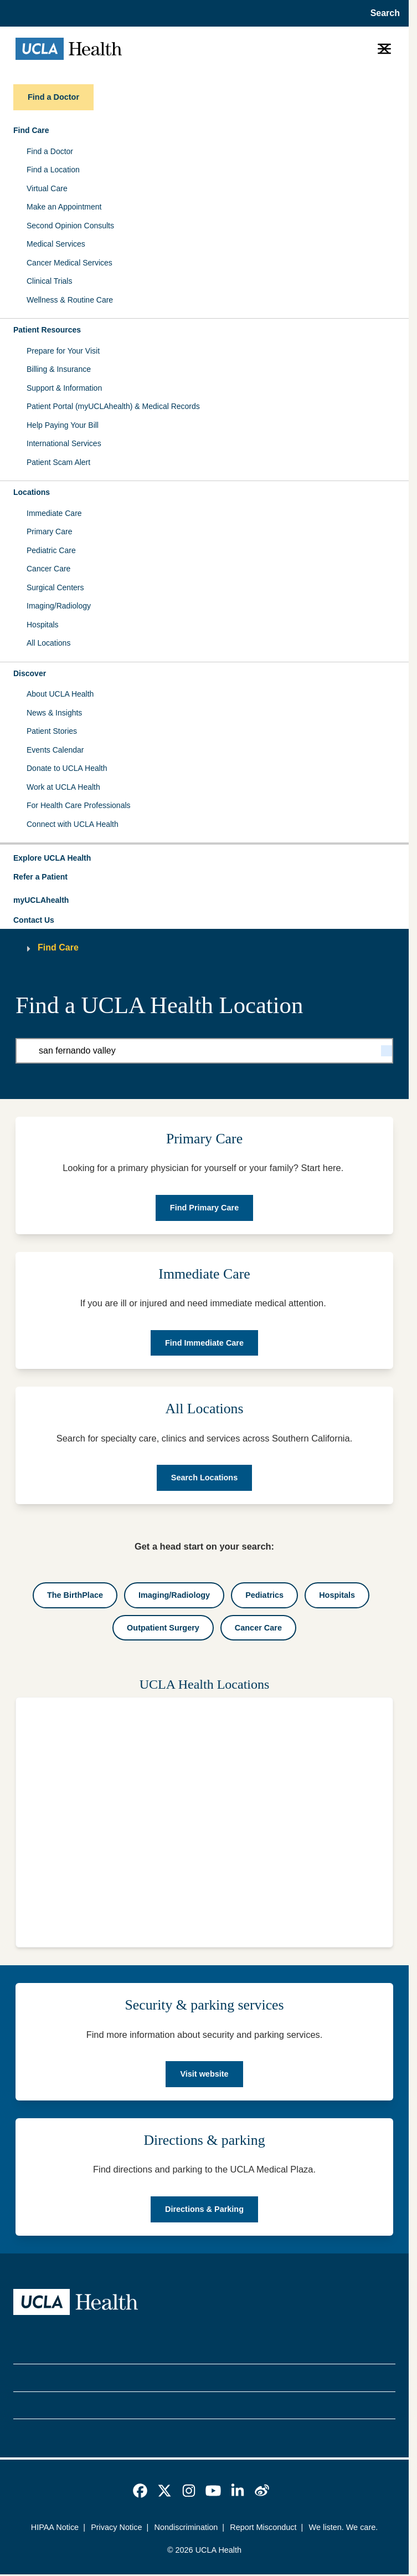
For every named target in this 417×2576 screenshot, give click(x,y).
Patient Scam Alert (58, 462)
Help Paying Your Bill (63, 425)
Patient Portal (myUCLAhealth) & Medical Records (113, 406)
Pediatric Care (51, 550)
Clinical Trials (49, 281)
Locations (31, 492)
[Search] (386, 1050)
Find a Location (53, 169)
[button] (204, 858)
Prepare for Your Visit (63, 350)
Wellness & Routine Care (70, 299)
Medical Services (56, 243)
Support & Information (64, 388)
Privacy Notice (116, 2527)
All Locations (48, 642)
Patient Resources (47, 329)
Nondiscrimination (186, 2527)
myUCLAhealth (41, 900)
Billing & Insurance (59, 369)
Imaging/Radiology (59, 605)
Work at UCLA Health (63, 787)
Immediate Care (54, 513)
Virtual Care (47, 188)
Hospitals (43, 624)
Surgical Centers (55, 587)
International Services (64, 443)
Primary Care (49, 531)
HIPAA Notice (55, 2527)
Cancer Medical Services (69, 262)
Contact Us (33, 920)
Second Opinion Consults (70, 225)
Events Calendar (55, 749)
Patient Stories (52, 731)
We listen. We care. (343, 2527)
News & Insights (54, 712)
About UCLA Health (60, 693)
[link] (140, 2491)
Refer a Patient (40, 876)
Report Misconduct (263, 2527)
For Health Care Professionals (79, 805)
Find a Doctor (50, 151)
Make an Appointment (64, 206)
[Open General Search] (382, 13)
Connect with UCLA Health (73, 824)
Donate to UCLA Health (67, 768)
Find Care (31, 130)
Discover (29, 673)
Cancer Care (48, 568)
